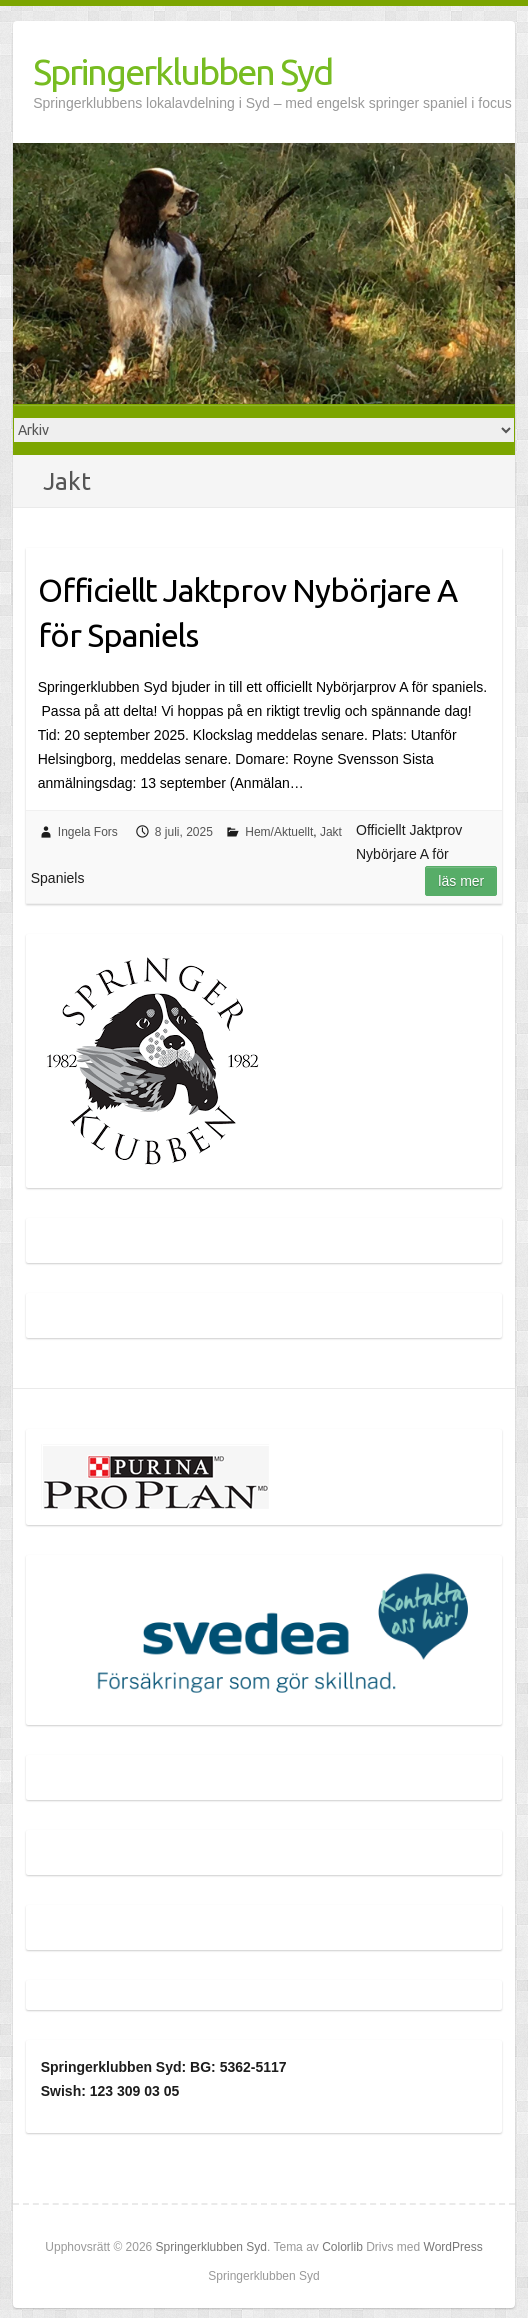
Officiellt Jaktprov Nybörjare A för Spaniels (247, 612)
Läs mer (461, 881)
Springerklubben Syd (182, 71)
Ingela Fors (88, 832)
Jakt (331, 832)
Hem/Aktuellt (279, 832)
